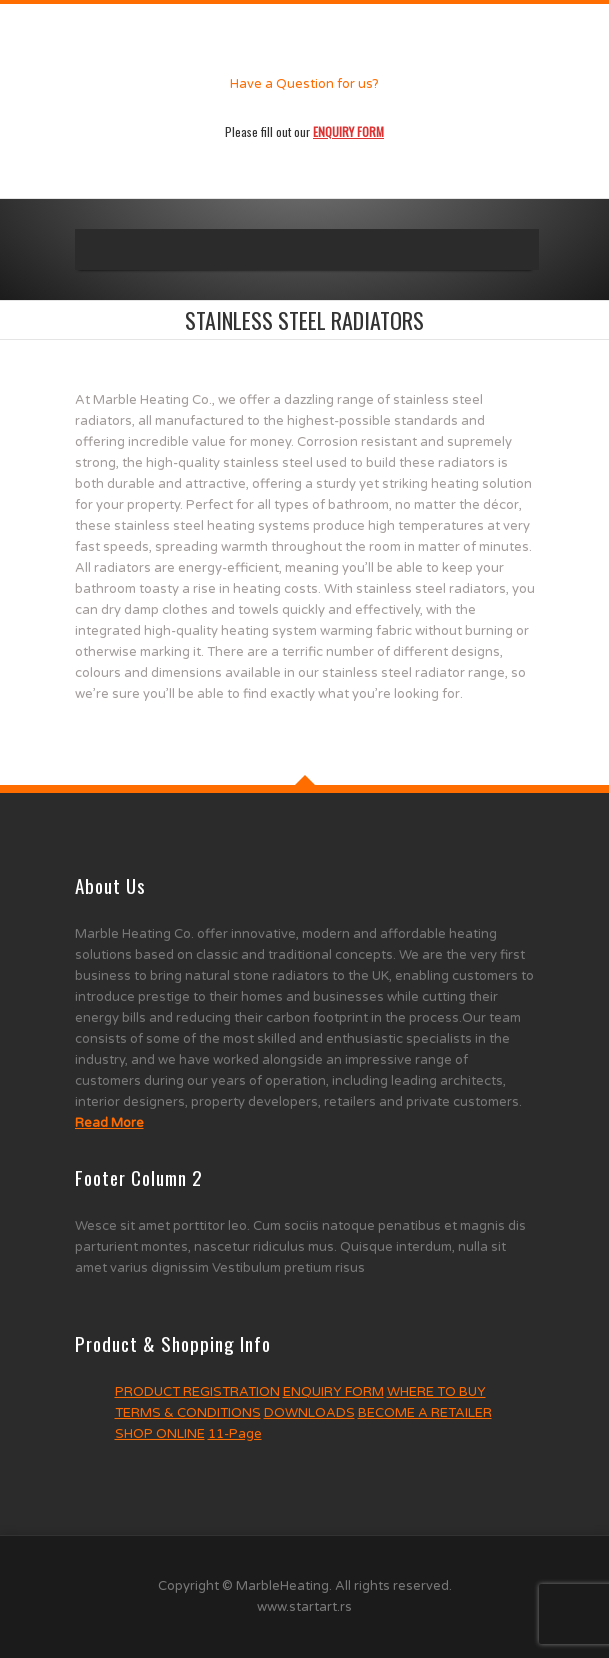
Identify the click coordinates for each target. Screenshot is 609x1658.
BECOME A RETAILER (425, 1413)
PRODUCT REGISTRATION (197, 1392)
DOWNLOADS (309, 1413)
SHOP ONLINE (160, 1434)
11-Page (235, 1434)
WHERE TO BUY (436, 1392)
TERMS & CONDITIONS (188, 1413)
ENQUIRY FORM (333, 1392)
